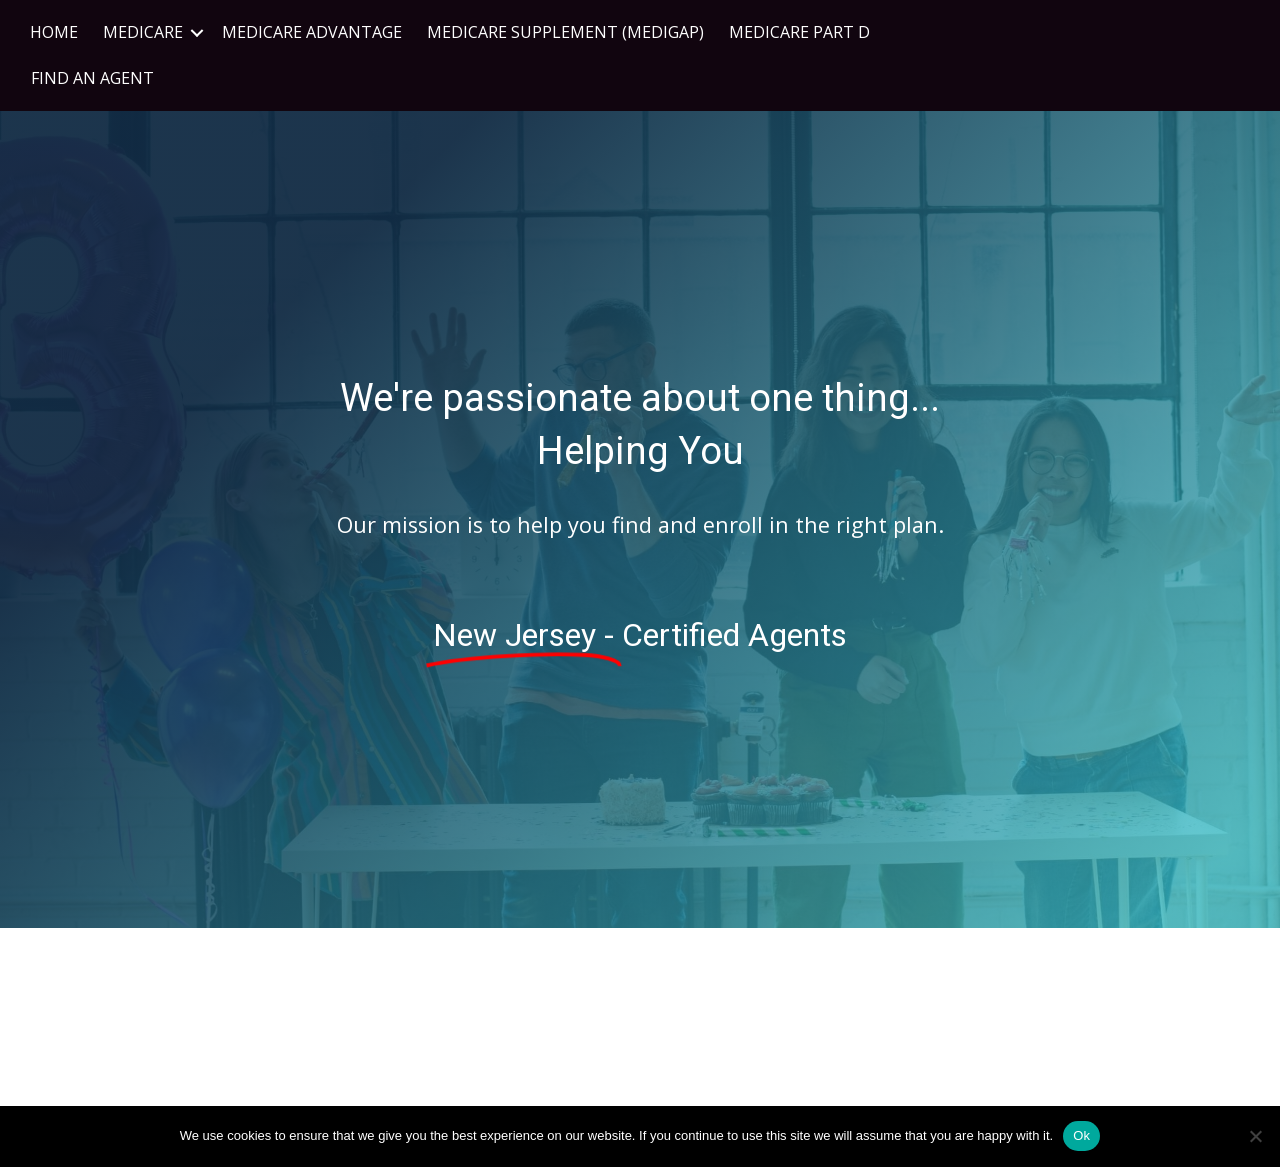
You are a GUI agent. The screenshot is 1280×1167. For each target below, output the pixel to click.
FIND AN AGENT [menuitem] (92, 78)
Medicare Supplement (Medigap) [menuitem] (565, 32)
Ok (1081, 1135)
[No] (1255, 1136)
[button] (197, 33)
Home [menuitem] (54, 32)
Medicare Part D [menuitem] (799, 32)
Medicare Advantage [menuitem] (312, 32)
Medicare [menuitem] (143, 32)
